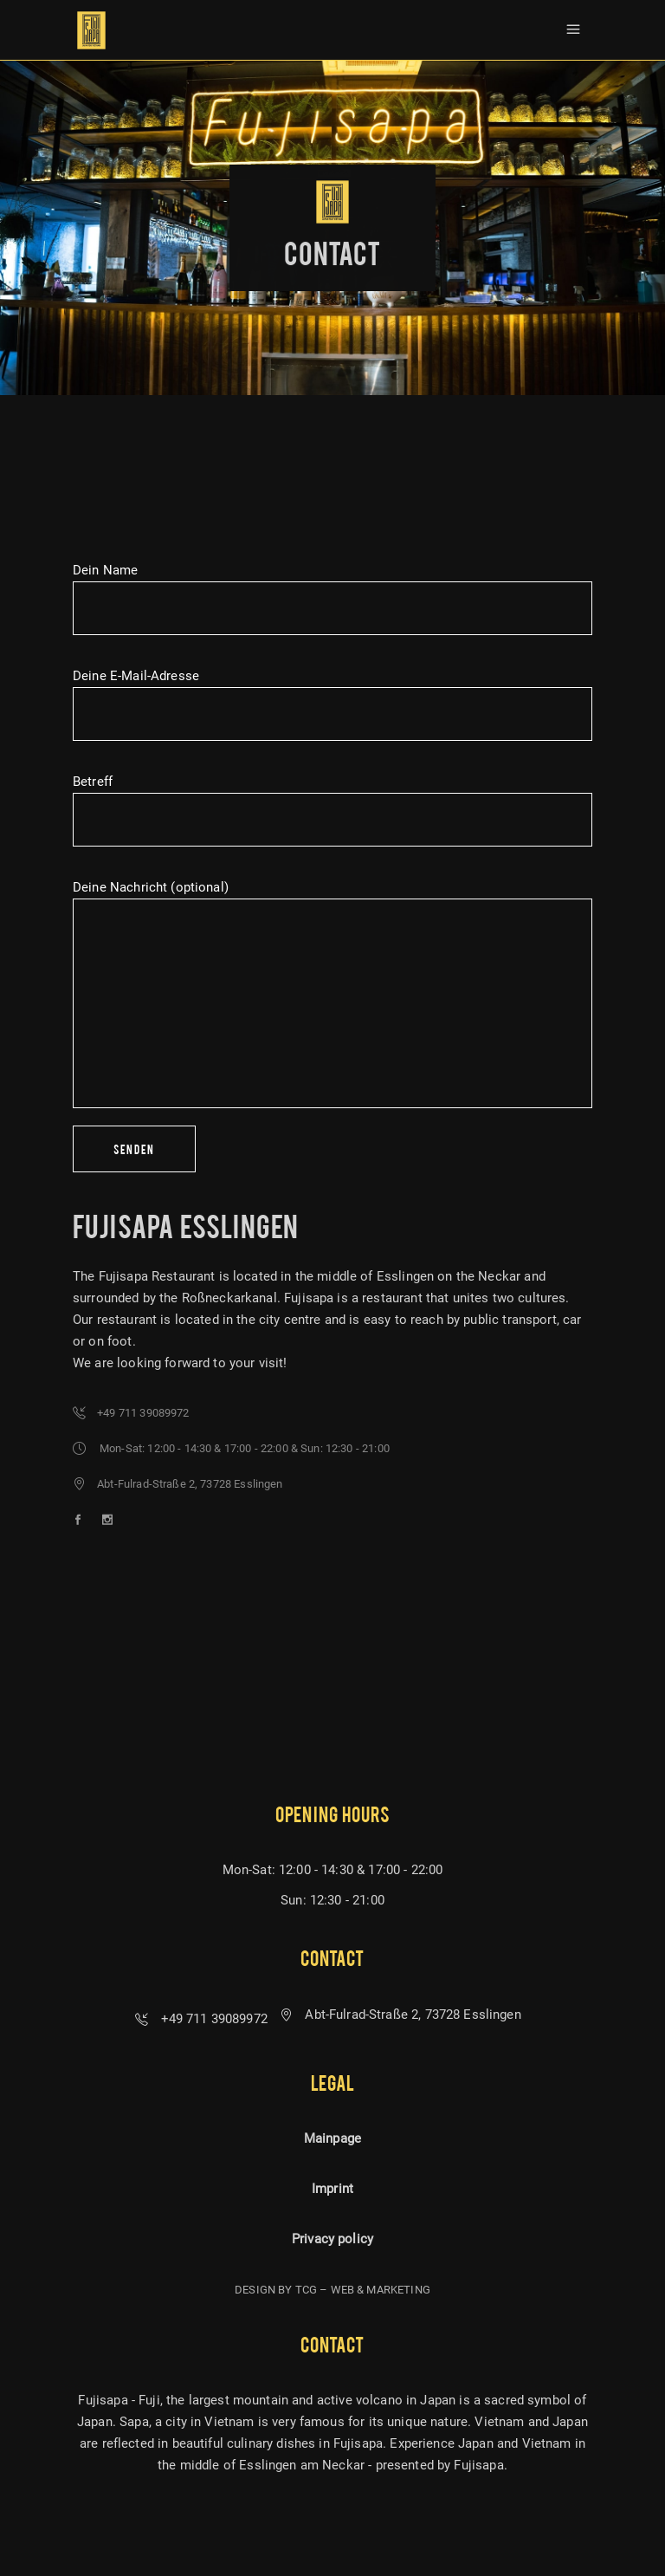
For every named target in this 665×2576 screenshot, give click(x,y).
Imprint (332, 2188)
